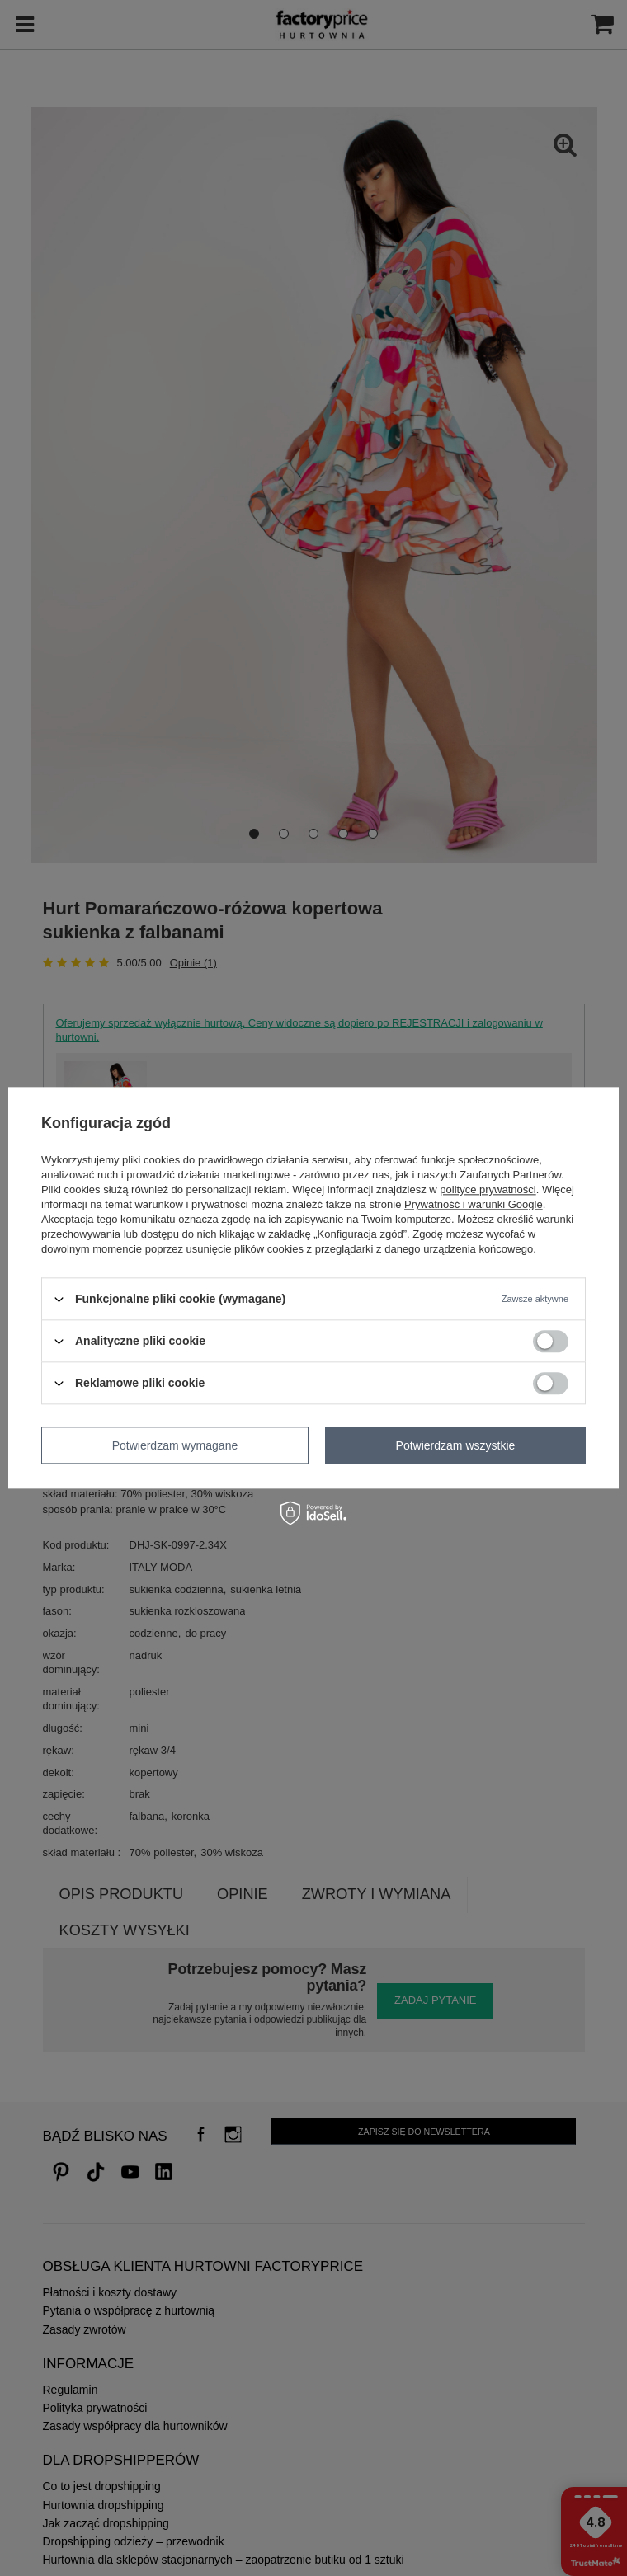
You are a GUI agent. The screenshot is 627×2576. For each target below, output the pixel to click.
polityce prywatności (487, 1189)
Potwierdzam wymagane (175, 1445)
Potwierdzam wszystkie (456, 1445)
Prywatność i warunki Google (473, 1204)
